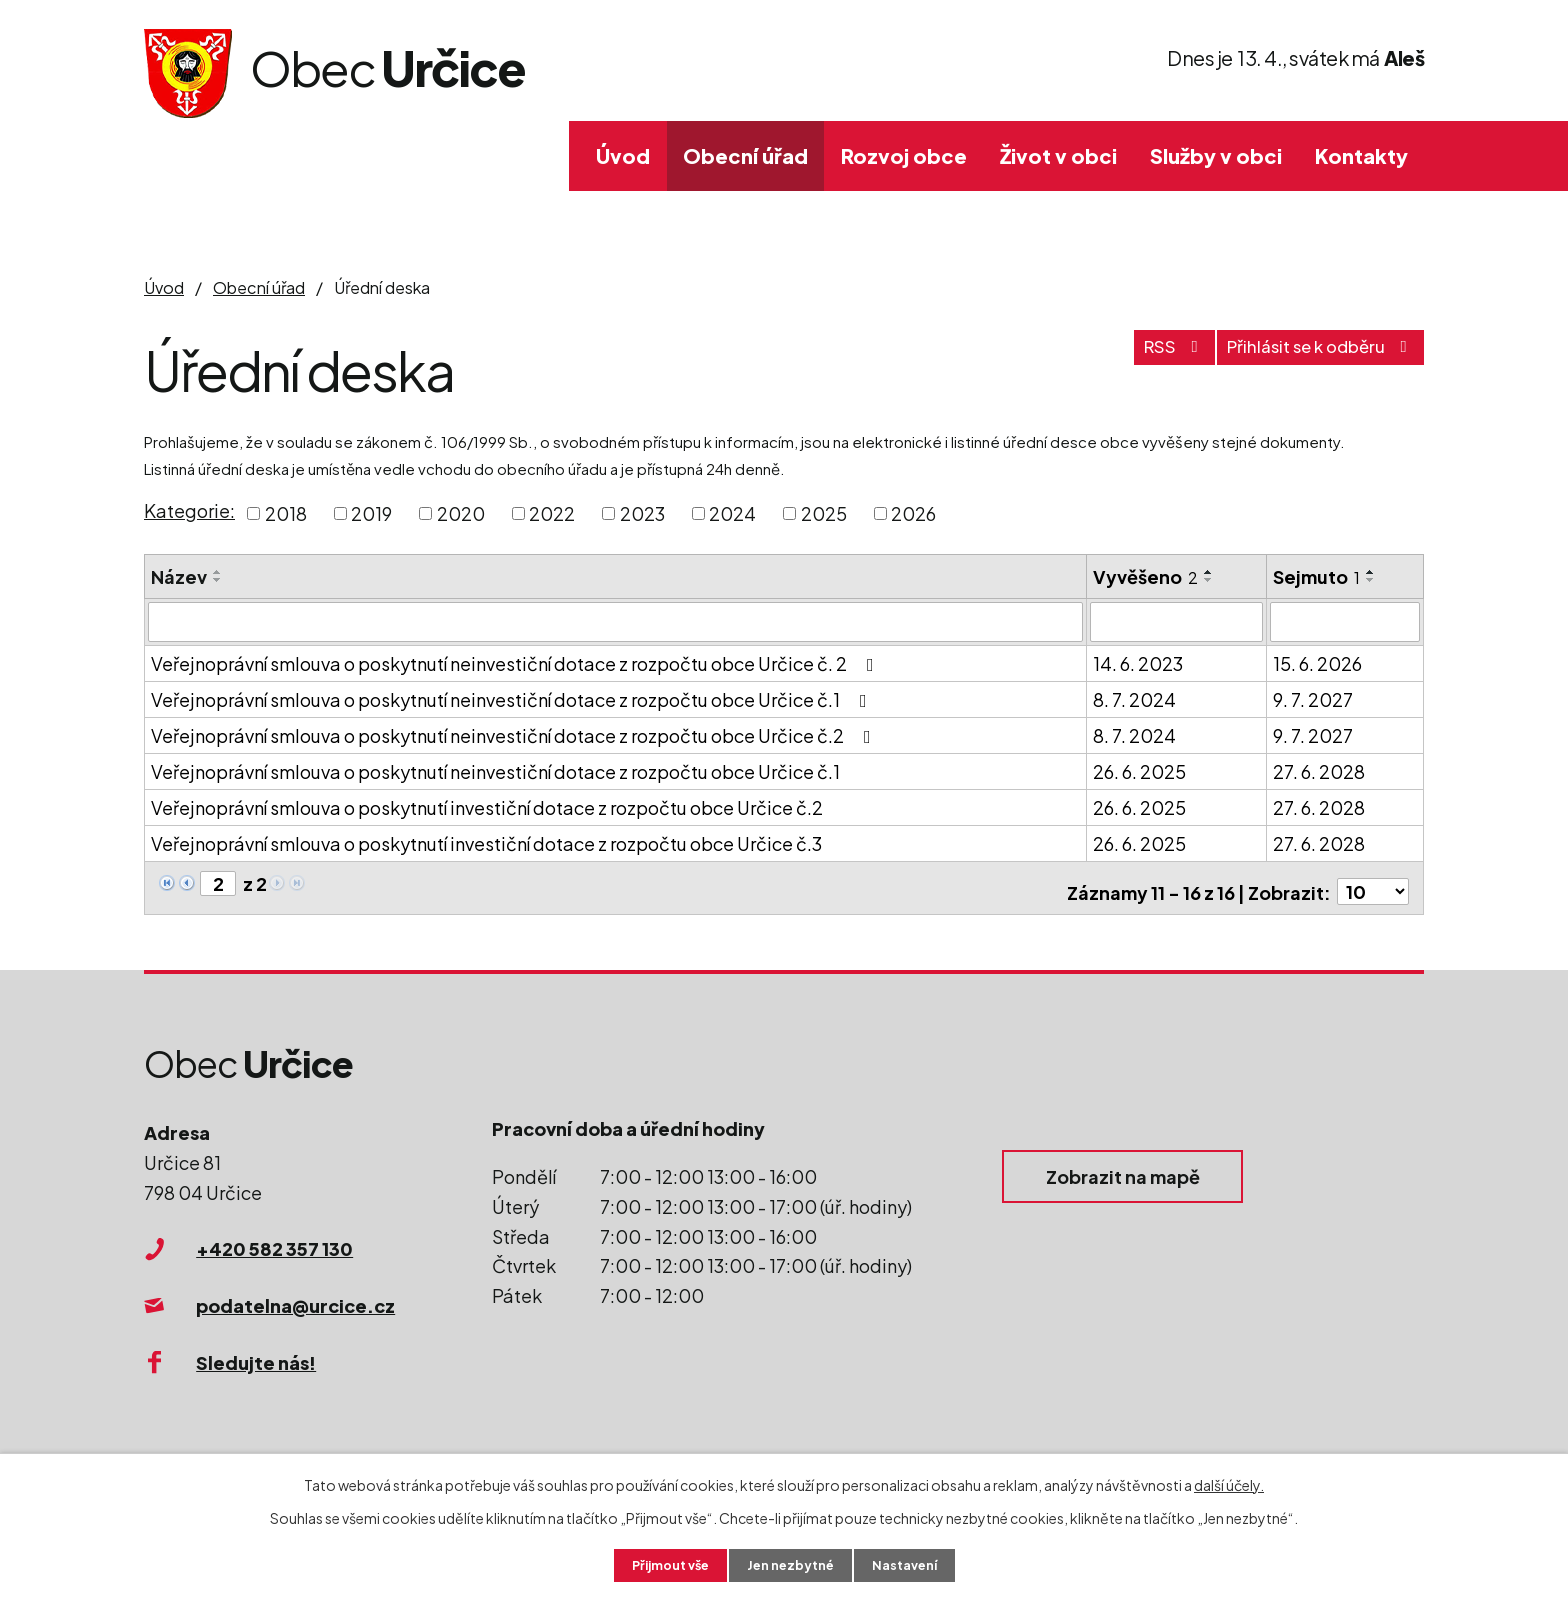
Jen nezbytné (792, 1564)
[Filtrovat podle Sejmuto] (1345, 621)
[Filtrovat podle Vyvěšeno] (1176, 621)
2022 (552, 513)
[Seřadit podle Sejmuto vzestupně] (1371, 572)
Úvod (623, 155)
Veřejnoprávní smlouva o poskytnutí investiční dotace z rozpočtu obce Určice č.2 (487, 805)
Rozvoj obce (904, 155)
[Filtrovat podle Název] (615, 621)
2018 (286, 513)
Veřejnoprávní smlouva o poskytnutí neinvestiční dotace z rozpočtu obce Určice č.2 (515, 733)
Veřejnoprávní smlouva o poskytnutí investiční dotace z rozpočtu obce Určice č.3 (486, 841)
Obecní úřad (745, 155)
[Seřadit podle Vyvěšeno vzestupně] (1209, 572)
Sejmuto (1316, 576)
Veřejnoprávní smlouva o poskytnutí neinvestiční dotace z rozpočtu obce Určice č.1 (513, 697)
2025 (824, 513)
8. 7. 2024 (1134, 697)
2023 (642, 513)
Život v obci (1058, 155)
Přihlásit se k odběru (1309, 356)
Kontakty (1361, 155)
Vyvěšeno (1145, 576)
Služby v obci (1216, 155)
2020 (461, 513)
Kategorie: (189, 510)
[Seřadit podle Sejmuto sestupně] (1371, 580)
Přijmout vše (662, 1564)
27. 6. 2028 (1319, 769)
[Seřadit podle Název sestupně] (218, 580)
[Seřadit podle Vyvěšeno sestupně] (1209, 580)
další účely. (1229, 1482)
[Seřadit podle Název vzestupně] (218, 572)
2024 (732, 513)
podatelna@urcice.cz (295, 1296)
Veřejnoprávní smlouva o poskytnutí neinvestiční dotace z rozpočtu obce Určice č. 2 (516, 661)
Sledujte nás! (256, 1352)
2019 (371, 513)
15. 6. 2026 (1317, 661)
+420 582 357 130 (274, 1239)
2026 (913, 513)
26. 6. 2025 (1139, 769)
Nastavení (914, 1564)
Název (179, 576)
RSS (1141, 356)
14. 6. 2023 (1138, 661)
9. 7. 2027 (1313, 697)
